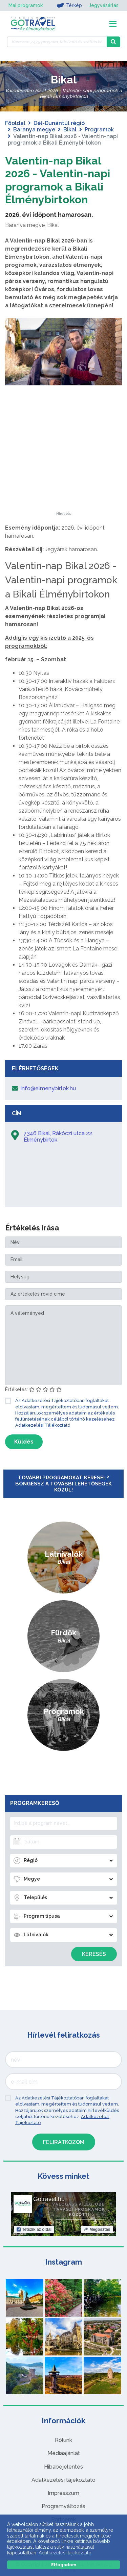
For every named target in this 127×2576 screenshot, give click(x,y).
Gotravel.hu (49, 2199)
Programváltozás (63, 2506)
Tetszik (34, 2229)
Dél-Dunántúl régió (59, 123)
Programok (99, 129)
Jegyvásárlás (104, 5)
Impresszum (63, 2493)
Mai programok (25, 5)
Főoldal (15, 123)
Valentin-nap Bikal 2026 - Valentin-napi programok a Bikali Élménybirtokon (57, 180)
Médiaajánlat (63, 2453)
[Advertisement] (63, 470)
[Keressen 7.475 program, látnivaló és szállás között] (57, 41)
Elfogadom (63, 2564)
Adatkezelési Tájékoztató (42, 1425)
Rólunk (63, 2440)
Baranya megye (34, 129)
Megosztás (97, 2229)
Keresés (94, 1954)
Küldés (24, 1441)
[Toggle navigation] (113, 23)
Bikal (70, 129)
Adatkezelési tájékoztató (63, 2480)
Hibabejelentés (63, 2467)
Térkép (69, 5)
